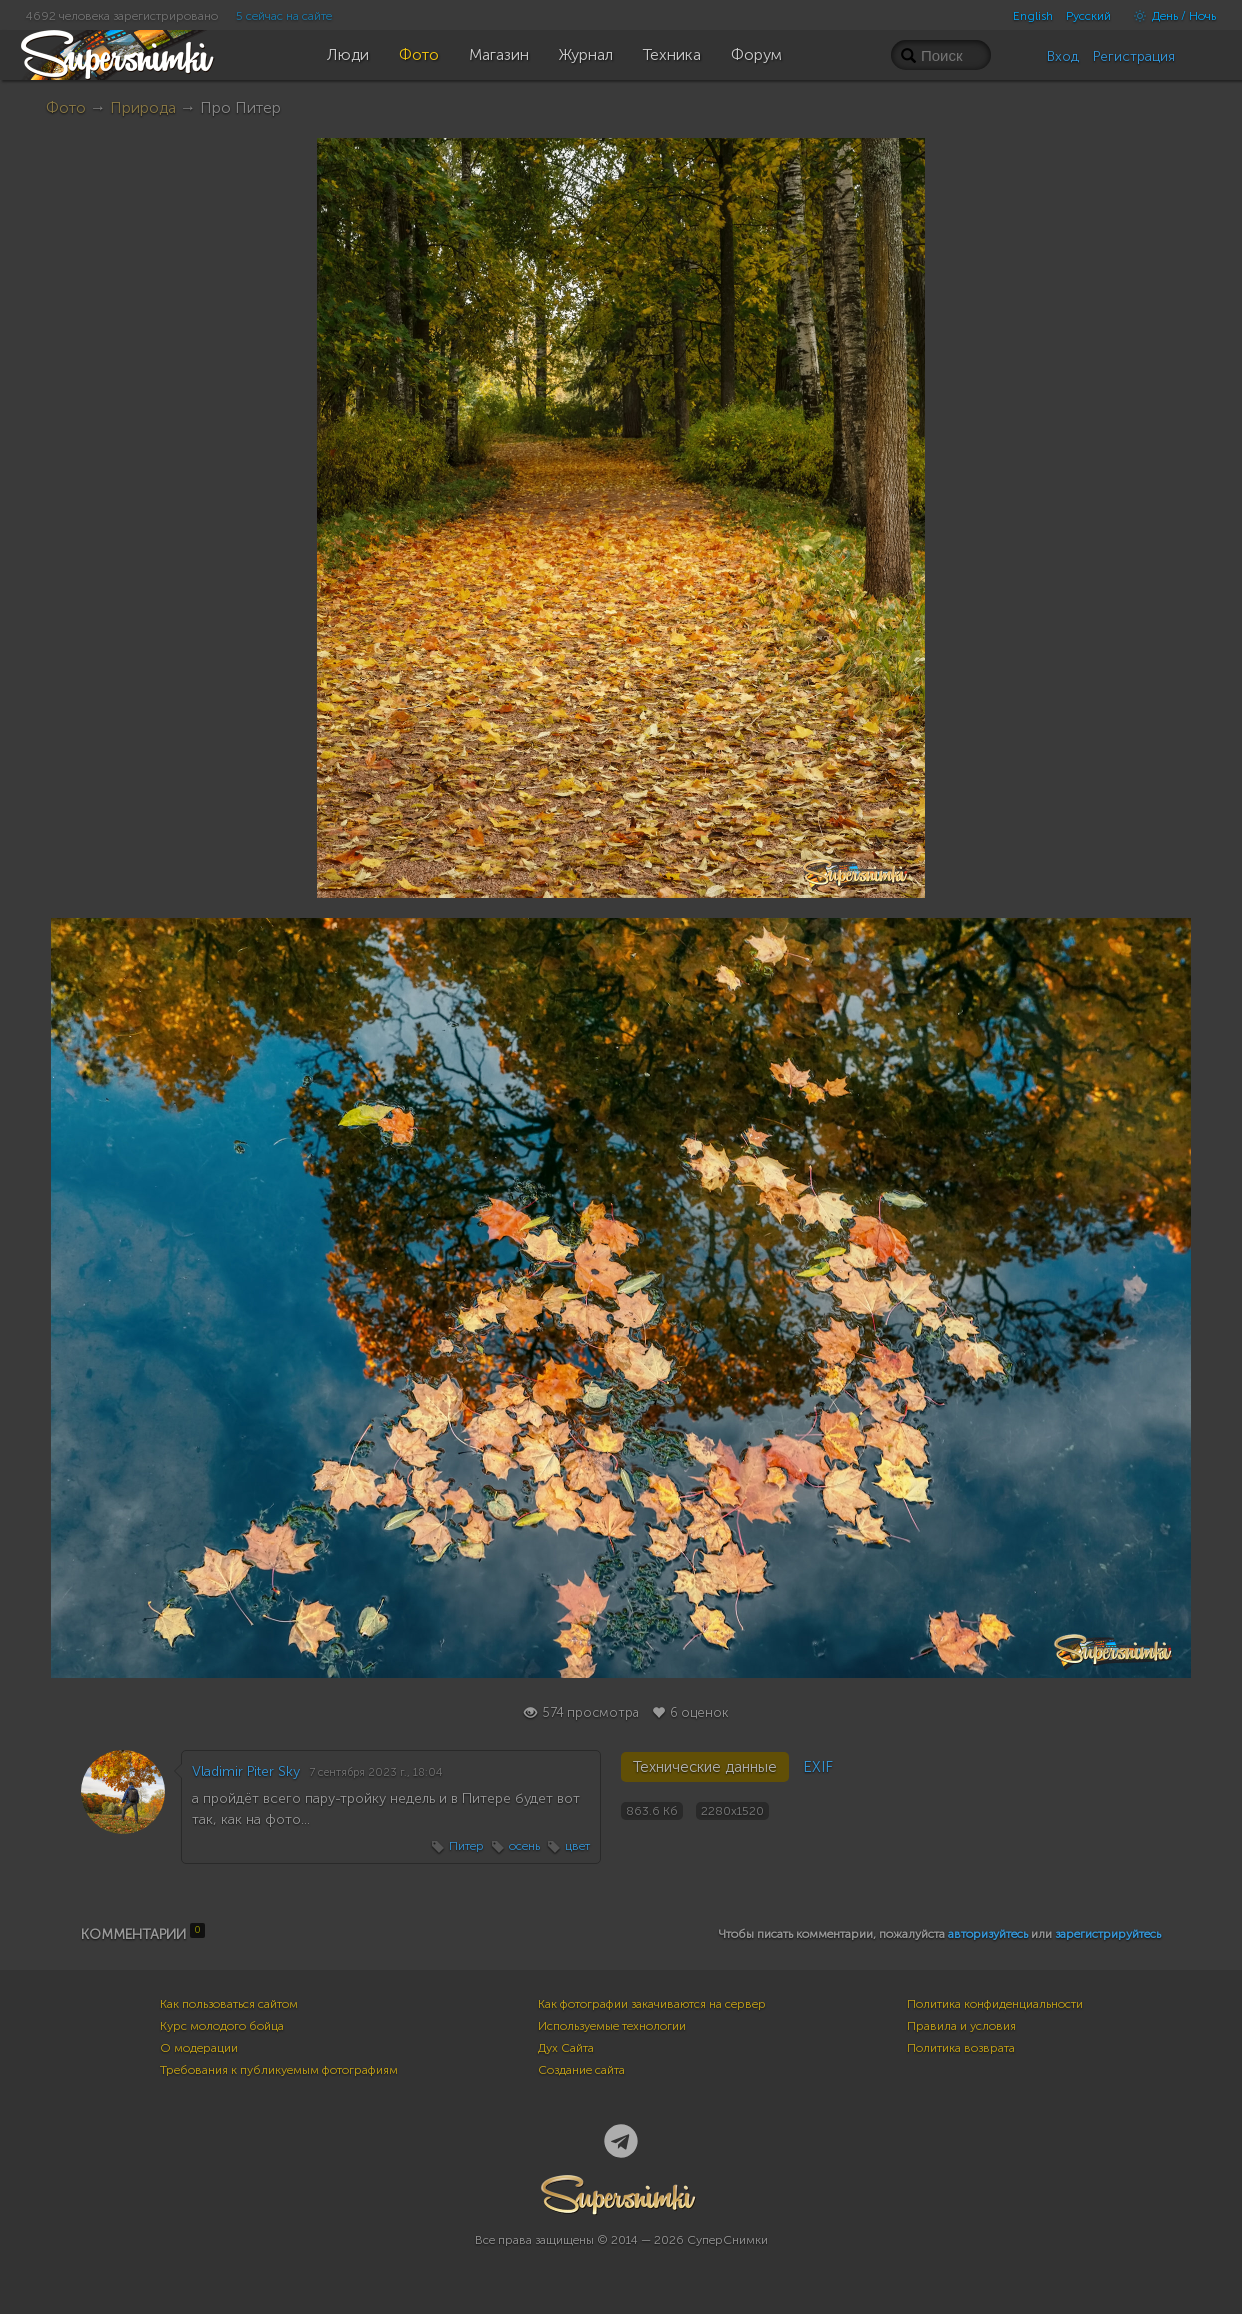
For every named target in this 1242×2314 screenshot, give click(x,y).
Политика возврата (961, 2048)
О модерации (199, 2048)
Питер (466, 1846)
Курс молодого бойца (222, 2026)
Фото (66, 107)
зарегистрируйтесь (1108, 1934)
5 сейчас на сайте (284, 16)
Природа (143, 107)
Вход (1063, 56)
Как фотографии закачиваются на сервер (652, 2004)
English (1033, 16)
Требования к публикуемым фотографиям (279, 2070)
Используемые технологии (612, 2026)
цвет (577, 1846)
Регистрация (1134, 56)
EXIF (818, 1767)
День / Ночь (1170, 16)
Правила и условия (961, 2026)
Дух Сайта (566, 2048)
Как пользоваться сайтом (229, 2004)
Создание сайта (581, 2070)
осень (524, 1846)
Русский (1088, 16)
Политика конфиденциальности (995, 2004)
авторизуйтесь (988, 1934)
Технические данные (705, 1767)
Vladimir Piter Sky (246, 1771)
